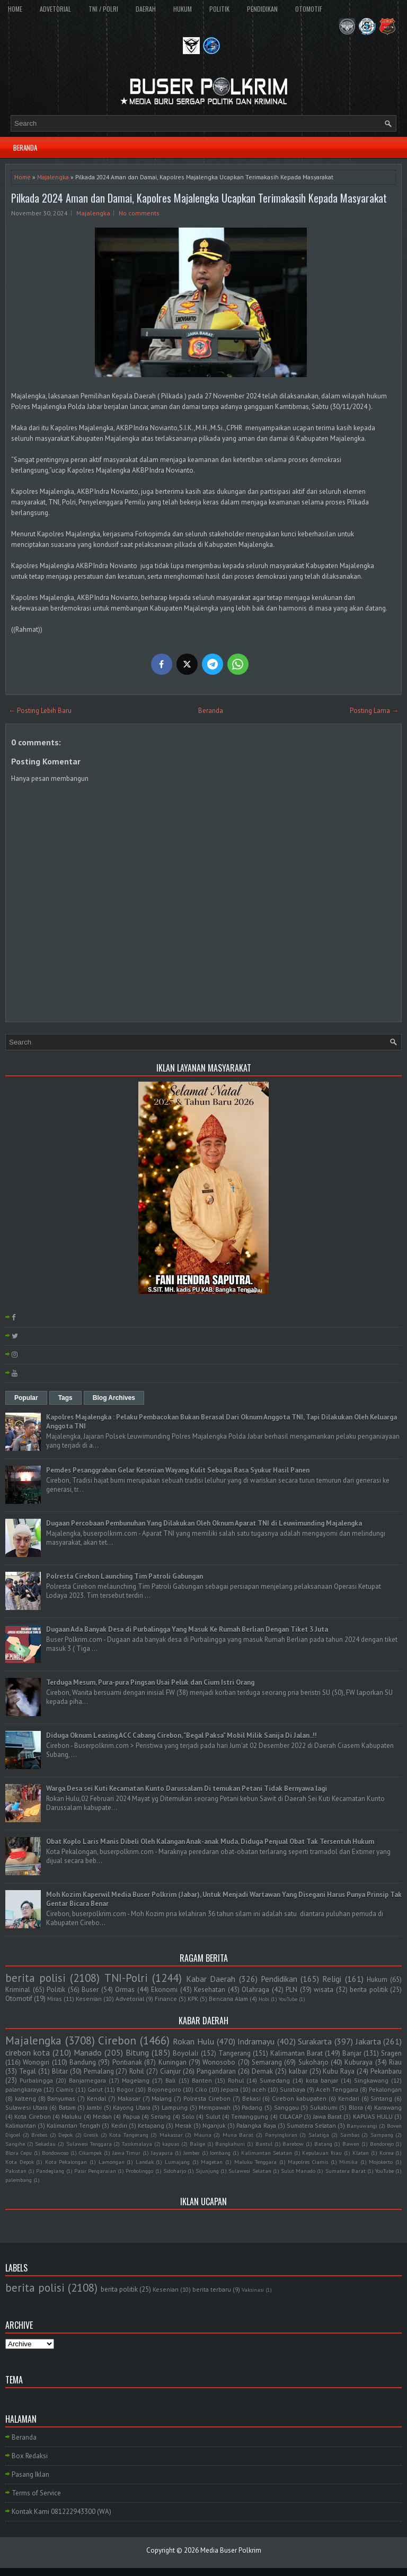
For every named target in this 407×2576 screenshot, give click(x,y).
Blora (356, 2107)
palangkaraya (23, 2089)
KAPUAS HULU (373, 2116)
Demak (262, 2071)
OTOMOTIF (308, 8)
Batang (323, 2143)
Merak (183, 2125)
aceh (259, 2089)
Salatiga (318, 2134)
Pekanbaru (386, 2071)
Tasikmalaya (137, 2143)
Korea (386, 2152)
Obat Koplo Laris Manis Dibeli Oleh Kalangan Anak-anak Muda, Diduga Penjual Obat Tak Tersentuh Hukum (210, 1841)
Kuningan (172, 2062)
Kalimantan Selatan (266, 2152)
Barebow (293, 2143)
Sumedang (275, 2080)
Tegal (27, 2071)
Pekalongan (385, 2089)
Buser (90, 1989)
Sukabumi (324, 2107)
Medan (102, 2116)
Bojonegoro (164, 2089)
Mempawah (215, 2107)
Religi (331, 1978)
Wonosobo (218, 2062)
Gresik (91, 2134)
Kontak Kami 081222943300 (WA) (61, 2511)
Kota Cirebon (32, 2116)
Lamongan (112, 2161)
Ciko (201, 2089)
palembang (18, 2179)
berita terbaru (211, 2289)
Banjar (351, 2053)
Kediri (119, 2125)
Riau (395, 2062)
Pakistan (15, 2170)
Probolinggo (139, 2170)
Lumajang (177, 2161)
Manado (88, 2052)
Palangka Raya (256, 2125)
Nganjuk (214, 2125)
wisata (323, 1989)
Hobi (264, 1999)
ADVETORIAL (55, 8)
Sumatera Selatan (311, 2125)
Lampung (175, 2107)
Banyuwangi (362, 2125)
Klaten (360, 2152)
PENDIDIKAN (262, 8)
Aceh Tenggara (337, 2089)
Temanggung (249, 2116)
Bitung (137, 2052)
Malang (162, 2098)
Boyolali (185, 2053)
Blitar (60, 2071)
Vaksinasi (253, 2289)
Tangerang (234, 2053)
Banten (202, 2080)
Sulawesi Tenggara (89, 2143)
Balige (197, 2143)
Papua (131, 2116)
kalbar (298, 2071)
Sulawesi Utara (26, 2107)
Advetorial (130, 1999)
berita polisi (35, 1978)
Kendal (96, 2098)
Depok (65, 2134)
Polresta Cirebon (207, 2098)
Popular (26, 1398)
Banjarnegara (87, 2080)
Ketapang (151, 2125)
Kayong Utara (132, 2107)
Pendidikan (279, 1978)
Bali (170, 2080)
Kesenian (89, 1999)
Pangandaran (216, 2071)
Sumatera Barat (345, 2170)
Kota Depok (19, 2161)
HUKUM (182, 8)
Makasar (129, 2098)
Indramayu (256, 2041)
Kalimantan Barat (296, 2053)
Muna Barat (238, 2134)
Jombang (220, 2152)
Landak (145, 2161)
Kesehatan (209, 1989)
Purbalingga (36, 2080)
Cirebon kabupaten (299, 2098)
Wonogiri (36, 2062)
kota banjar (322, 2080)
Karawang (388, 2107)
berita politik (369, 1989)
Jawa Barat (327, 2116)
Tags (65, 1398)
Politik (56, 1989)
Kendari (348, 2098)
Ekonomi (164, 1989)
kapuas (170, 2143)
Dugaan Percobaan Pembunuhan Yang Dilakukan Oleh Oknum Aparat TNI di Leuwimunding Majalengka (204, 1523)
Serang (161, 2116)
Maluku (71, 2116)
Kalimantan (20, 2125)
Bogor (125, 2089)
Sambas (349, 2134)
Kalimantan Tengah (73, 2125)
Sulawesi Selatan (249, 2170)
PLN (291, 1989)
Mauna (202, 2134)
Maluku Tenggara (255, 2161)
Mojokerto (381, 2161)
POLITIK (219, 8)
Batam (67, 2107)
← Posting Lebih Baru (40, 710)
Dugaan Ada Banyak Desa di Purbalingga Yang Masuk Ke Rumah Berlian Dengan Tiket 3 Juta (187, 1629)
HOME (15, 8)
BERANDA (25, 147)
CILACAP (290, 2116)
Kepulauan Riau (322, 2152)
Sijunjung (207, 2170)
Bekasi (251, 2098)
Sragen (391, 2053)
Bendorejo (382, 2143)
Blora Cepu (18, 2152)
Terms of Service (36, 2492)
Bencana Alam (228, 1999)
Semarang (267, 2062)
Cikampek (90, 2152)
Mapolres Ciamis (308, 2161)
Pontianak (127, 2062)
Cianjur (170, 2071)
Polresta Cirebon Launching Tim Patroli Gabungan (124, 1576)
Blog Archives (114, 1398)
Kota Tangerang (128, 2134)
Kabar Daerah (210, 1978)
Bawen (350, 2143)
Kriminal (17, 1989)
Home (22, 177)
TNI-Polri (126, 1978)
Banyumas (61, 2098)
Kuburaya (358, 2062)
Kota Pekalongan (66, 2161)
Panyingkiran (281, 2134)
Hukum (377, 1979)
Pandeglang (50, 2170)
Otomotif (18, 1998)
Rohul (236, 2080)
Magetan (212, 2161)
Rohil (136, 2071)
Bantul (263, 2143)
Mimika (348, 2161)
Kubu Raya (339, 2071)
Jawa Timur (126, 2152)
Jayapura (162, 2152)
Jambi (94, 2107)
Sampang (381, 2134)
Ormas (125, 1989)
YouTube (288, 1999)
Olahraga (255, 1989)
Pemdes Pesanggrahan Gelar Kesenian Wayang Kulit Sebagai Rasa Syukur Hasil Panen (177, 1470)
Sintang (381, 2098)
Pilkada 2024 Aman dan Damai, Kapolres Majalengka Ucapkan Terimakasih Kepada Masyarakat (199, 198)
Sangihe (15, 2143)
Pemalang (99, 2071)
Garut (95, 2089)
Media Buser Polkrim (230, 2550)
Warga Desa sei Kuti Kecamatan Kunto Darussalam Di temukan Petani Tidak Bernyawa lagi (186, 1788)
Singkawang (371, 2080)
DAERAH (146, 8)
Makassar (171, 2134)
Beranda (210, 710)
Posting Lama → (374, 710)
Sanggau (286, 2107)
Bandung (82, 2062)
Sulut (213, 2116)
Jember (191, 2152)
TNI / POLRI (103, 8)
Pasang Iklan (30, 2474)
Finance (166, 1999)
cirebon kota (27, 2052)
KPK (193, 1999)
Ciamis (65, 2089)
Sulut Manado (298, 2170)
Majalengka (53, 177)
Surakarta (315, 2041)
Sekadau (45, 2143)
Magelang (135, 2080)
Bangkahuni (230, 2143)
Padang (252, 2107)
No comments (139, 213)
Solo (188, 2116)
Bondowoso (55, 2152)
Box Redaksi (30, 2455)
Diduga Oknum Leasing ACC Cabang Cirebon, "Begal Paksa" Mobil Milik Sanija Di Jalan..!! (181, 1735)
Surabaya (292, 2089)
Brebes (39, 2134)
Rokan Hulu (193, 2041)
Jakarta (368, 2041)
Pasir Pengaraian (95, 2170)
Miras (54, 1999)
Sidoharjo (174, 2170)
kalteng (25, 2098)
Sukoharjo (313, 2062)
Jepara (229, 2089)
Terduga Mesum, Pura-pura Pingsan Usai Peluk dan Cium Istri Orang (150, 1682)
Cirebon (117, 2040)
